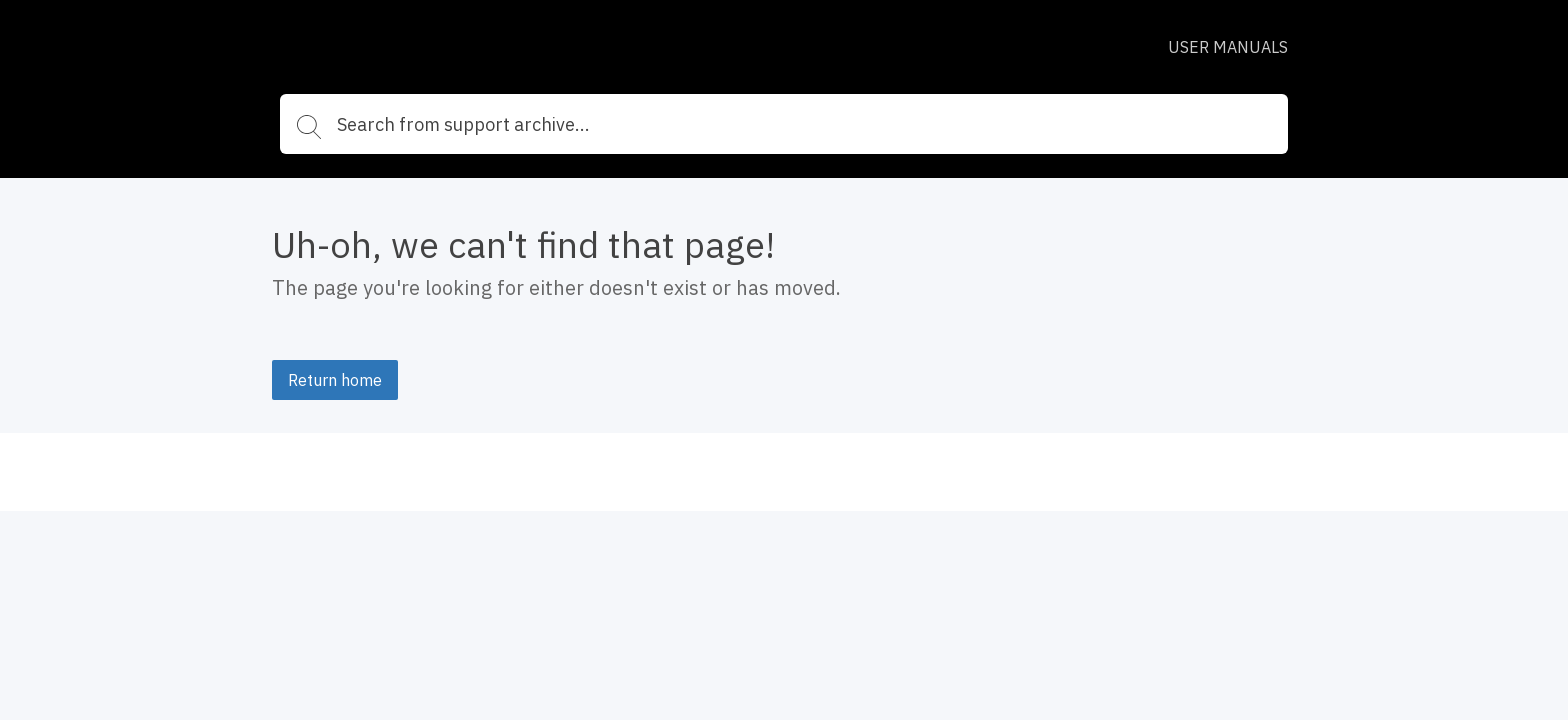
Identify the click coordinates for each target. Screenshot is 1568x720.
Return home (335, 380)
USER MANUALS (1228, 47)
